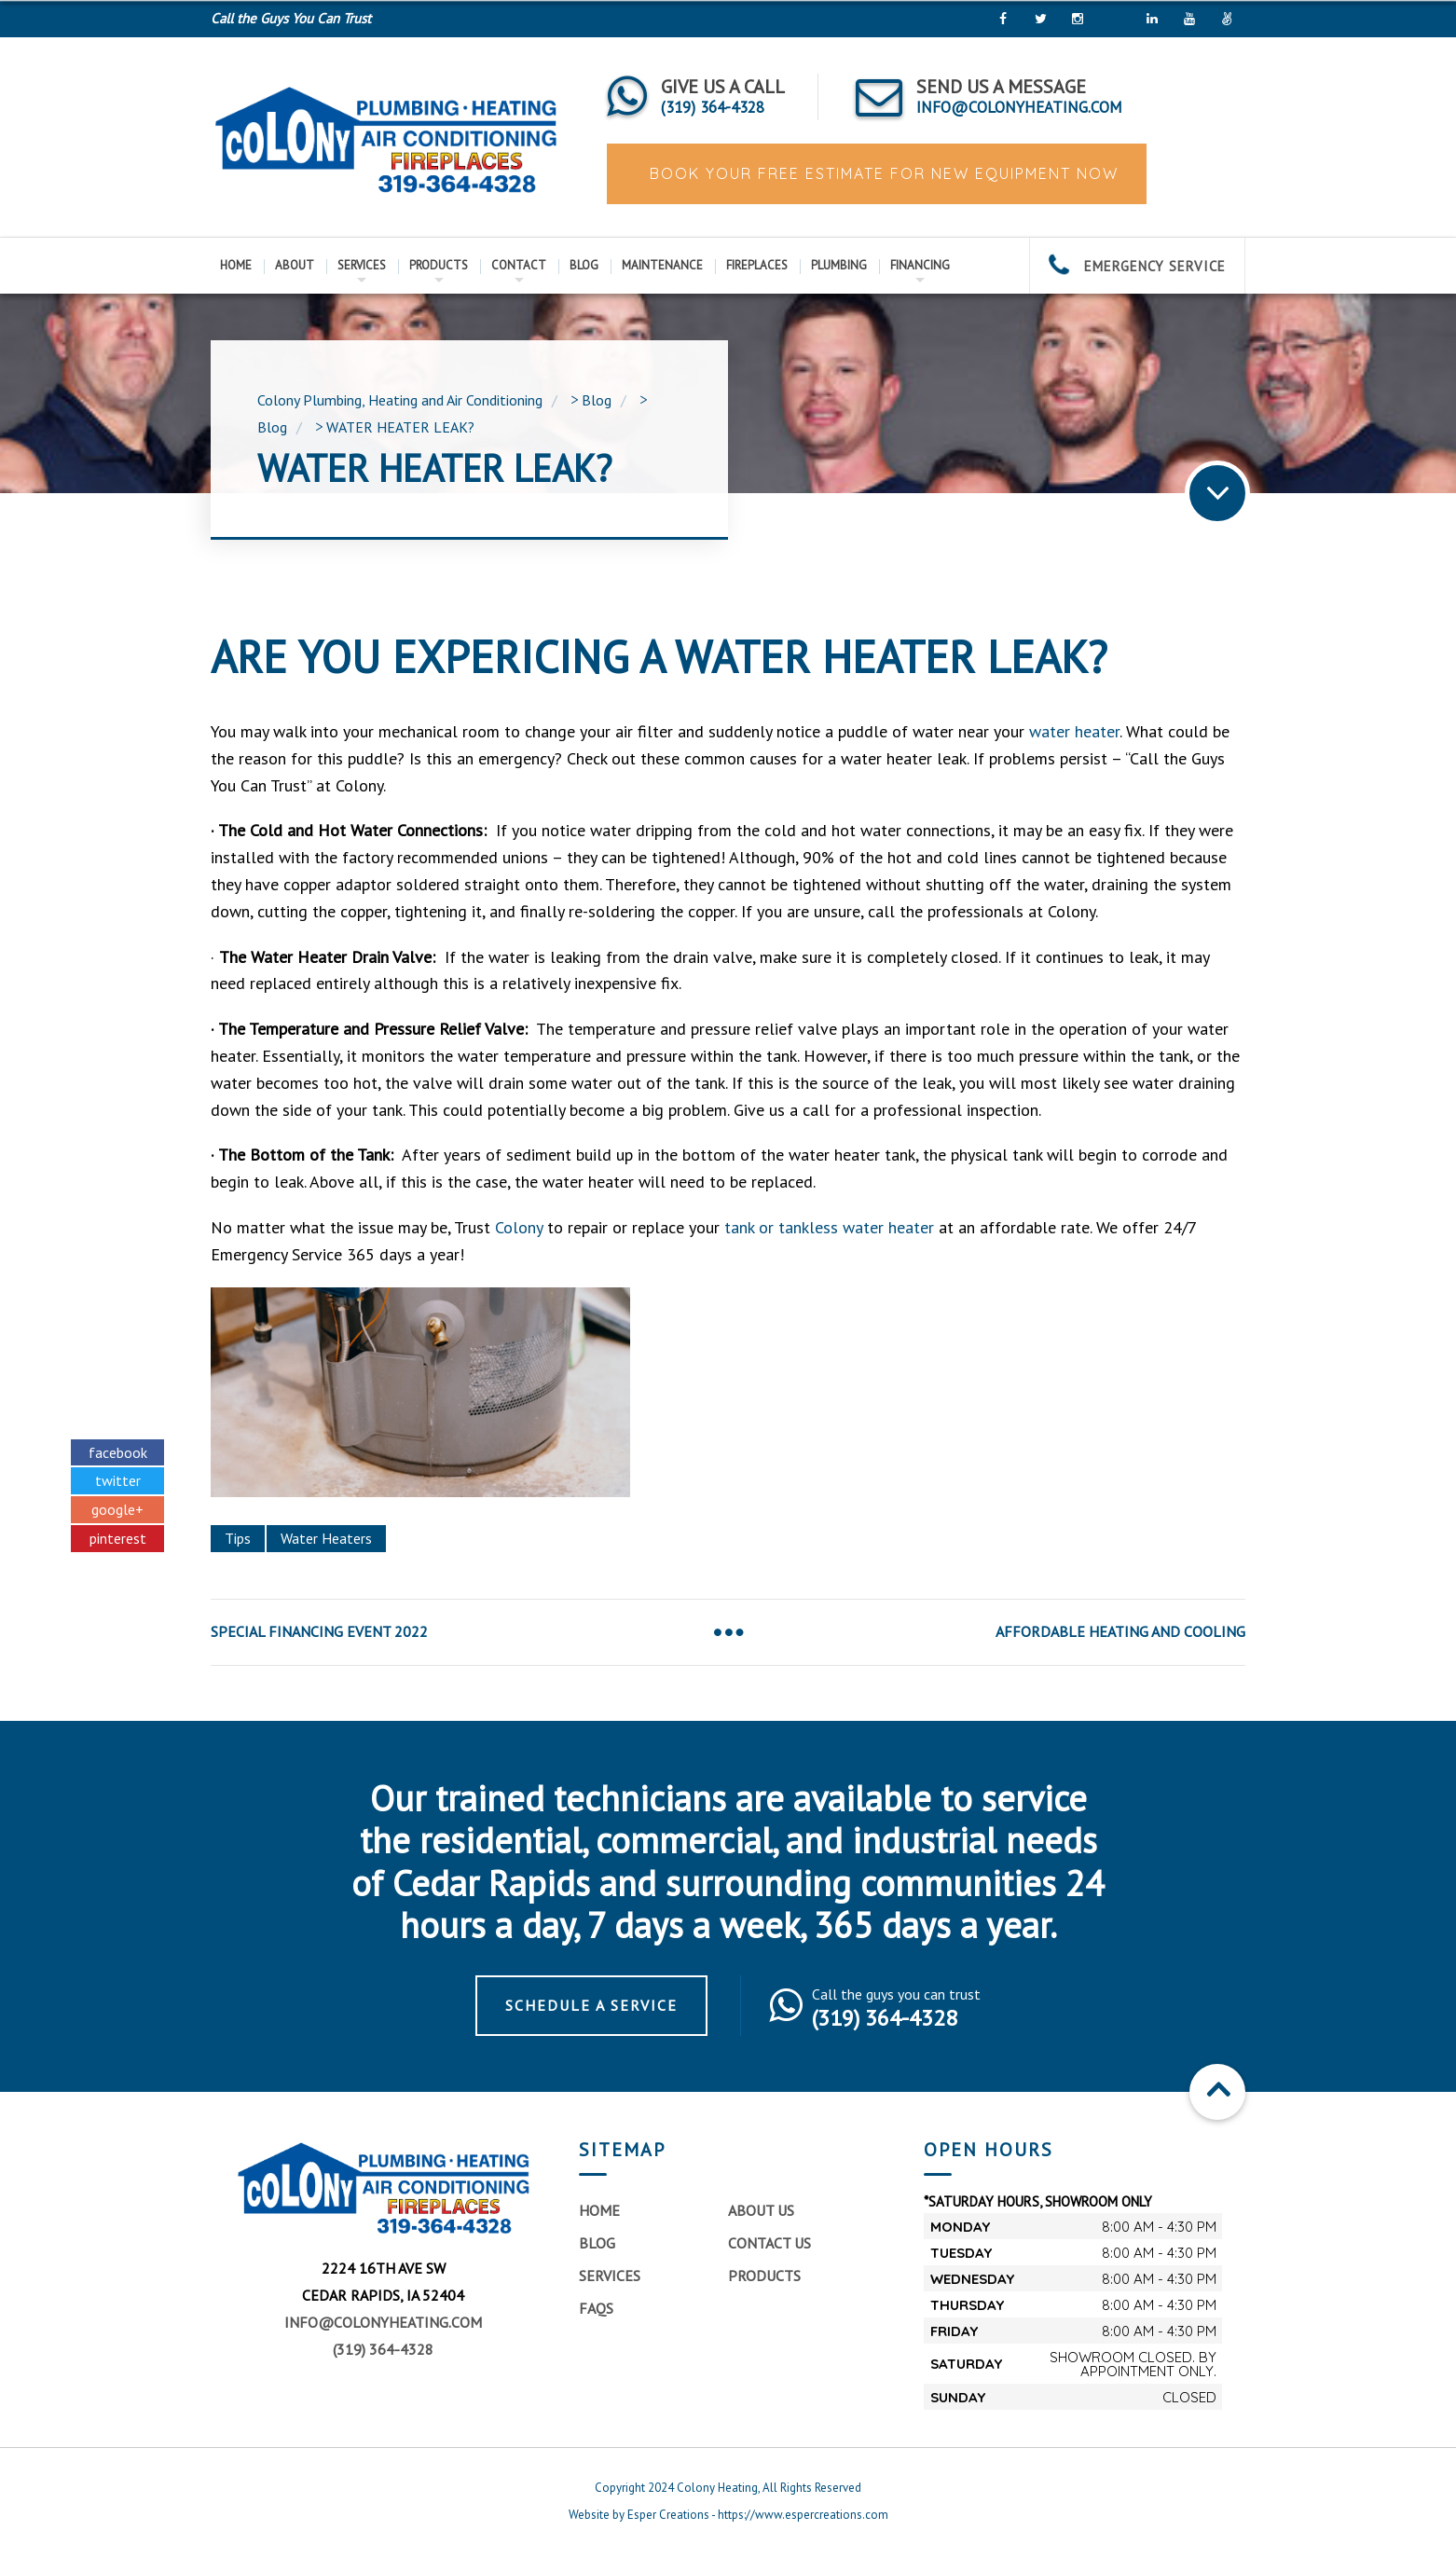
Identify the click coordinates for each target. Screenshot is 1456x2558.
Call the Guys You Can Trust (291, 18)
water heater (1074, 731)
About (294, 265)
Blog (584, 265)
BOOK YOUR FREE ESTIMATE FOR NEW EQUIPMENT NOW (881, 173)
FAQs (596, 2308)
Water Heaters (326, 1538)
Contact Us (769, 2243)
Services (361, 265)
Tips (238, 1538)
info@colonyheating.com (383, 2322)
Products (438, 265)
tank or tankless (781, 1227)
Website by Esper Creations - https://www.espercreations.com (728, 2515)
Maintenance (662, 265)
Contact (518, 265)
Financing (920, 265)
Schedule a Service (591, 2005)
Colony (519, 1227)
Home (236, 265)
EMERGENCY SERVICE (1137, 266)
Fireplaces (757, 265)
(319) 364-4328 (383, 2349)
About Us (761, 2210)
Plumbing (839, 265)
